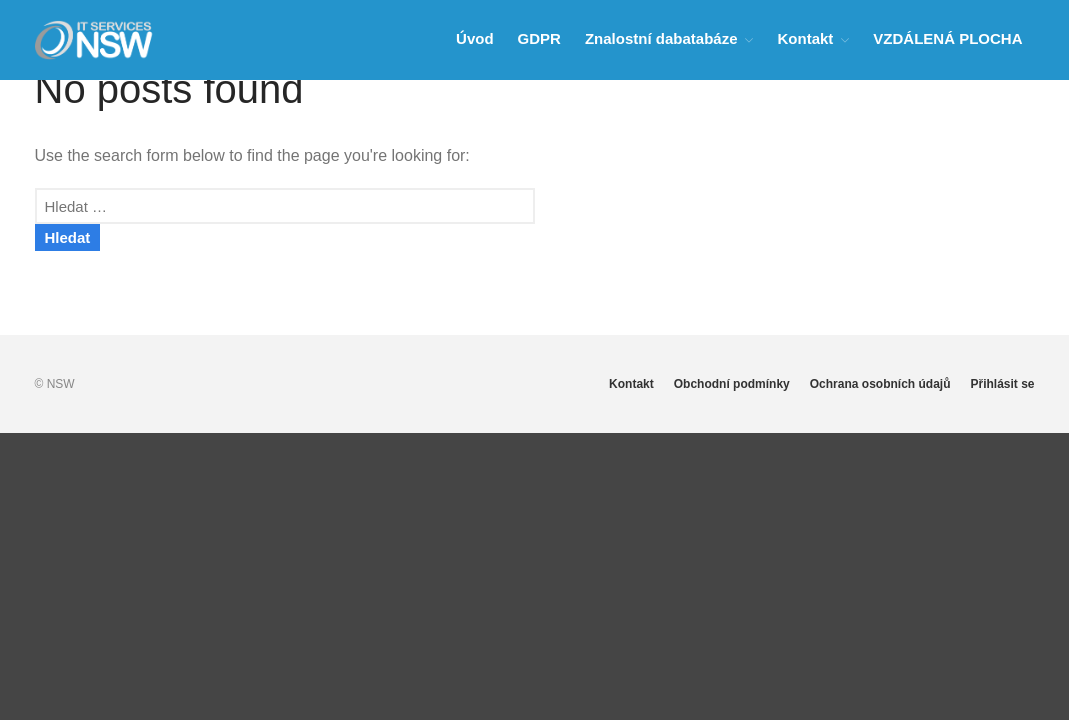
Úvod (475, 38)
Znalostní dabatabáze (661, 38)
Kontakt (805, 38)
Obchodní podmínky (732, 384)
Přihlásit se (1002, 384)
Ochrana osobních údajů (880, 384)
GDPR (539, 38)
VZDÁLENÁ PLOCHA (947, 38)
